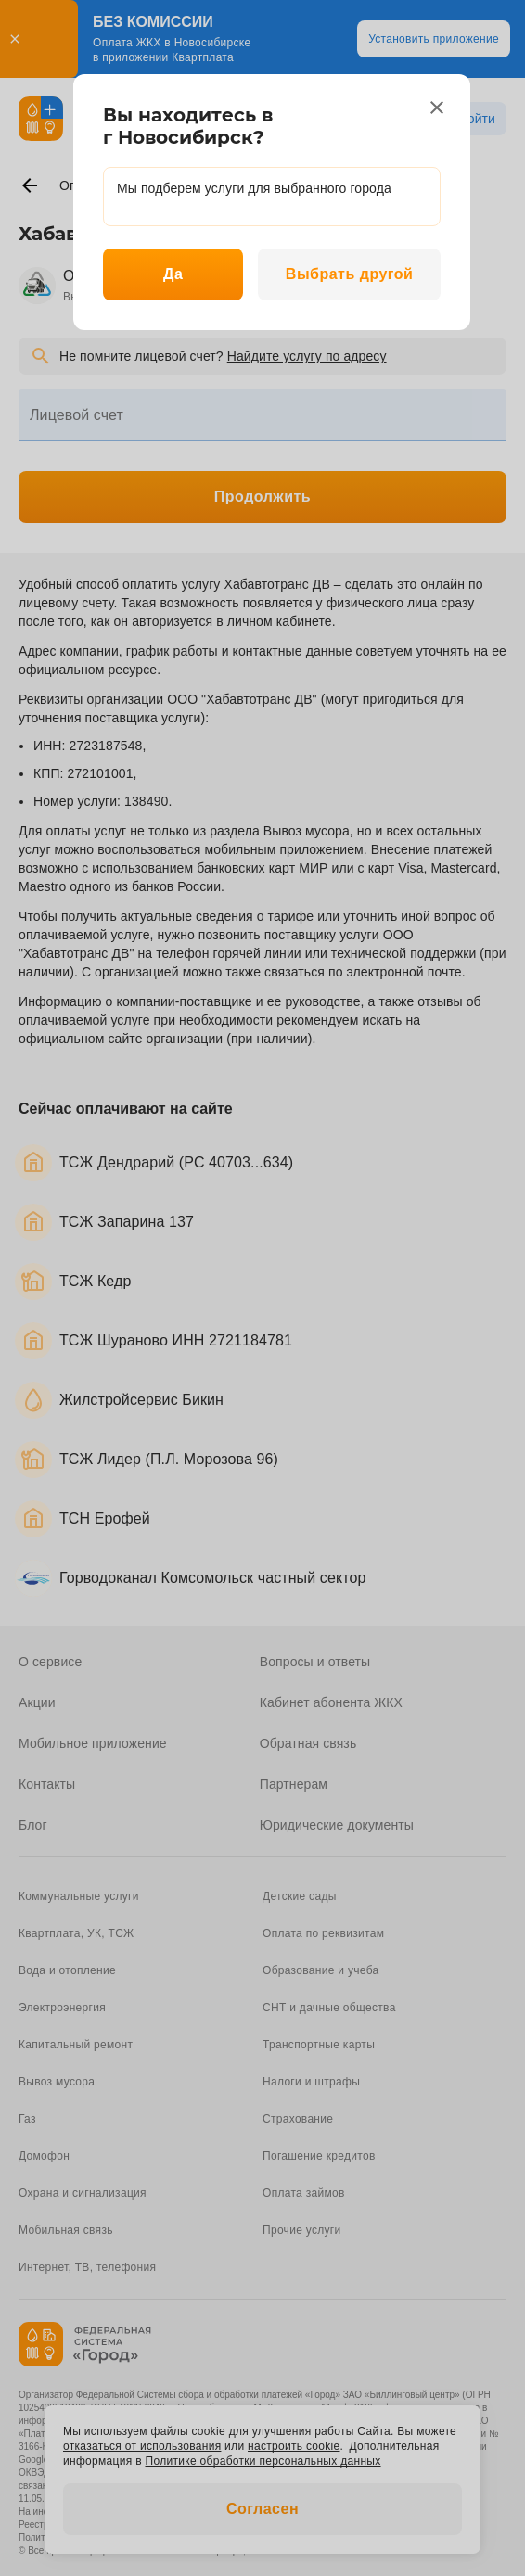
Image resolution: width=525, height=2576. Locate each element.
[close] (437, 107)
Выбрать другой (350, 274)
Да (173, 274)
